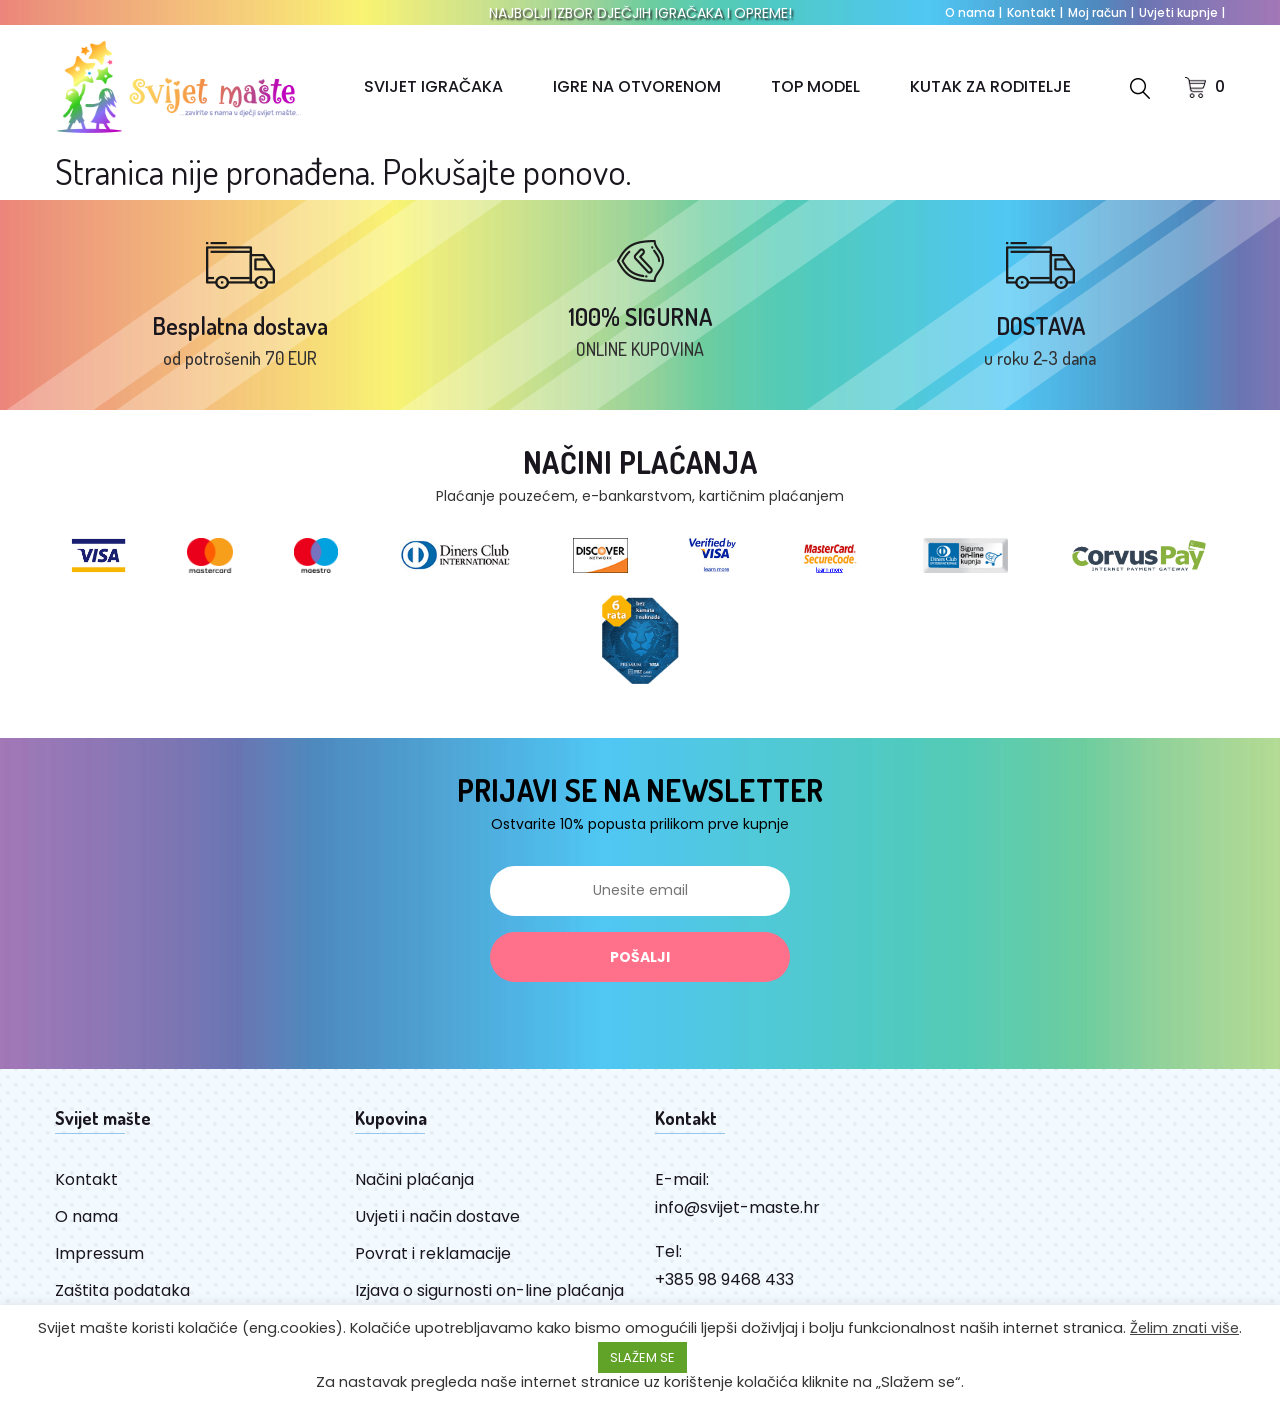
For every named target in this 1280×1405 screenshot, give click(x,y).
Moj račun (1101, 12)
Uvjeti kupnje (1182, 12)
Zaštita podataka (122, 1290)
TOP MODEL (815, 86)
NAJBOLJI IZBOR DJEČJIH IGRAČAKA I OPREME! (640, 13)
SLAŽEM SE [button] (642, 1357)
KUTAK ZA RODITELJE (990, 86)
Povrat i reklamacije (433, 1253)
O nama (973, 12)
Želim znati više (1184, 1328)
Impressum (99, 1253)
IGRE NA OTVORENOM (637, 86)
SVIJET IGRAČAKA (433, 86)
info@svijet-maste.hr (737, 1207)
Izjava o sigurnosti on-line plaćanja (489, 1290)
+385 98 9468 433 (724, 1279)
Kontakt (1035, 12)
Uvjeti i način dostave (437, 1216)
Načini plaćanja (414, 1179)
